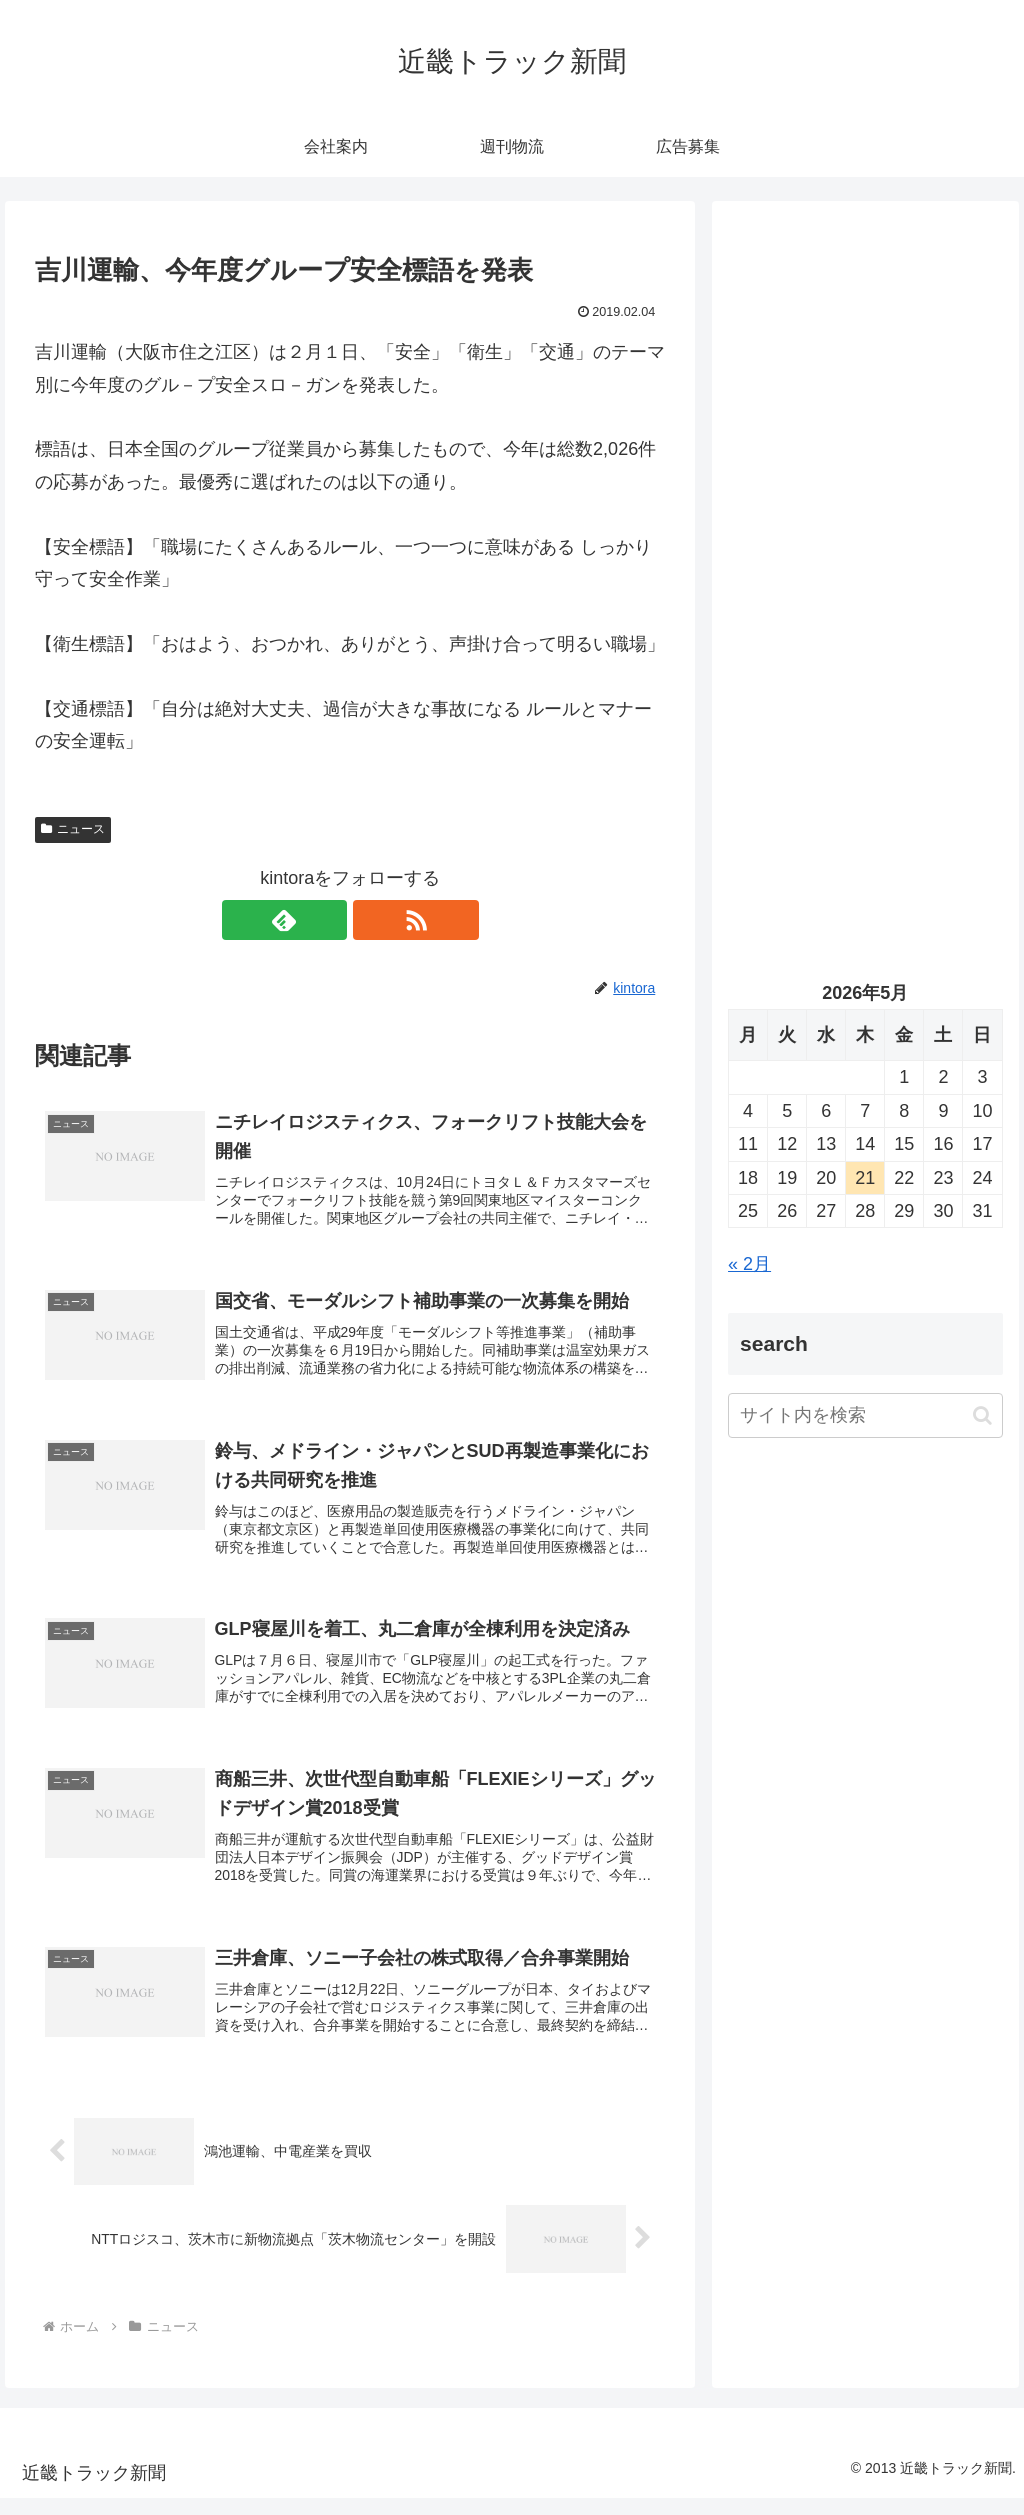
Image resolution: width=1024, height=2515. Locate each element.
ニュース (73, 829)
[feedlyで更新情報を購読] (327, 920)
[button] (982, 1415)
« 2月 (749, 1264)
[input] (865, 1415)
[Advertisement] (865, 407)
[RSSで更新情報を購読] (373, 920)
